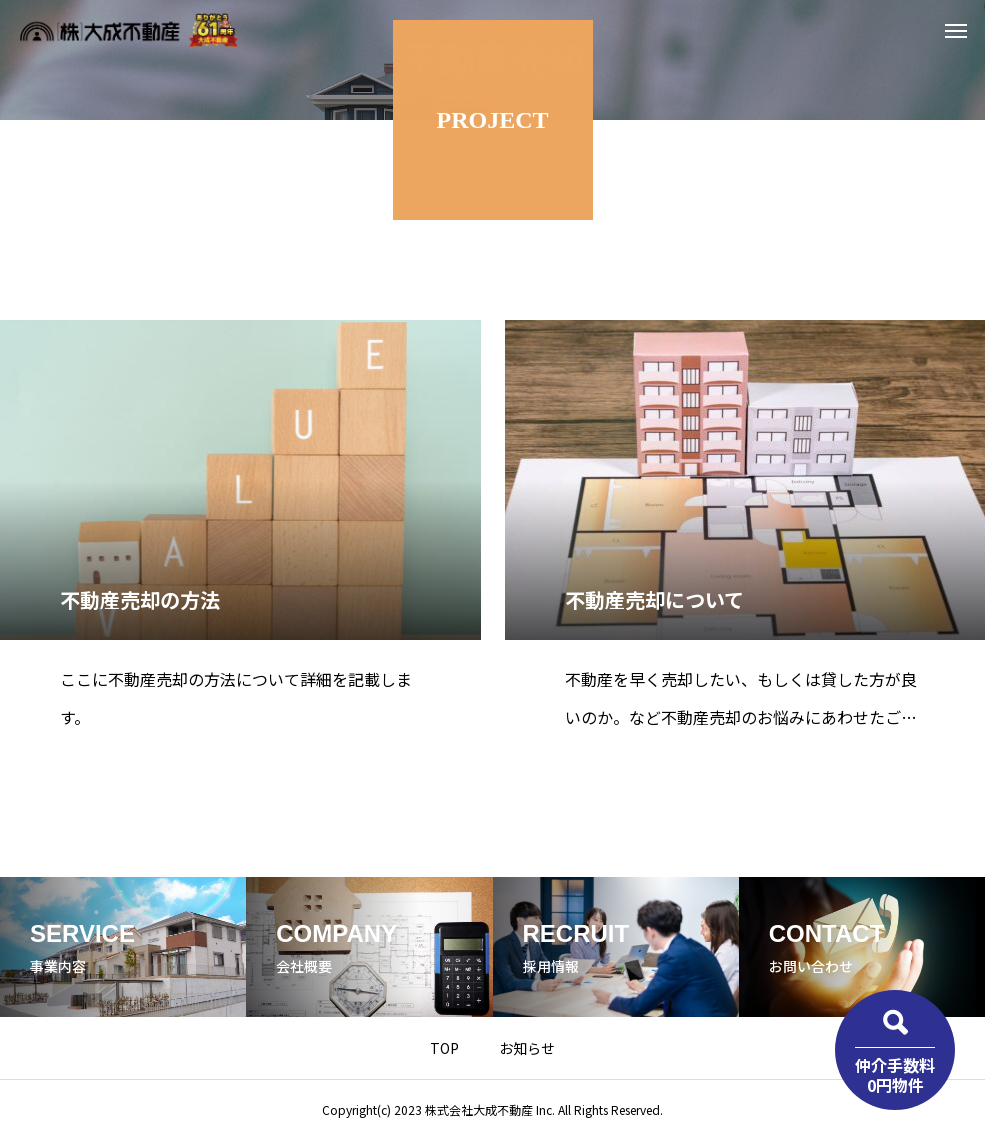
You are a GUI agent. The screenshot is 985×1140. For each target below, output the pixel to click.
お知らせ (527, 1048)
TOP (444, 1048)
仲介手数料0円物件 (895, 1074)
